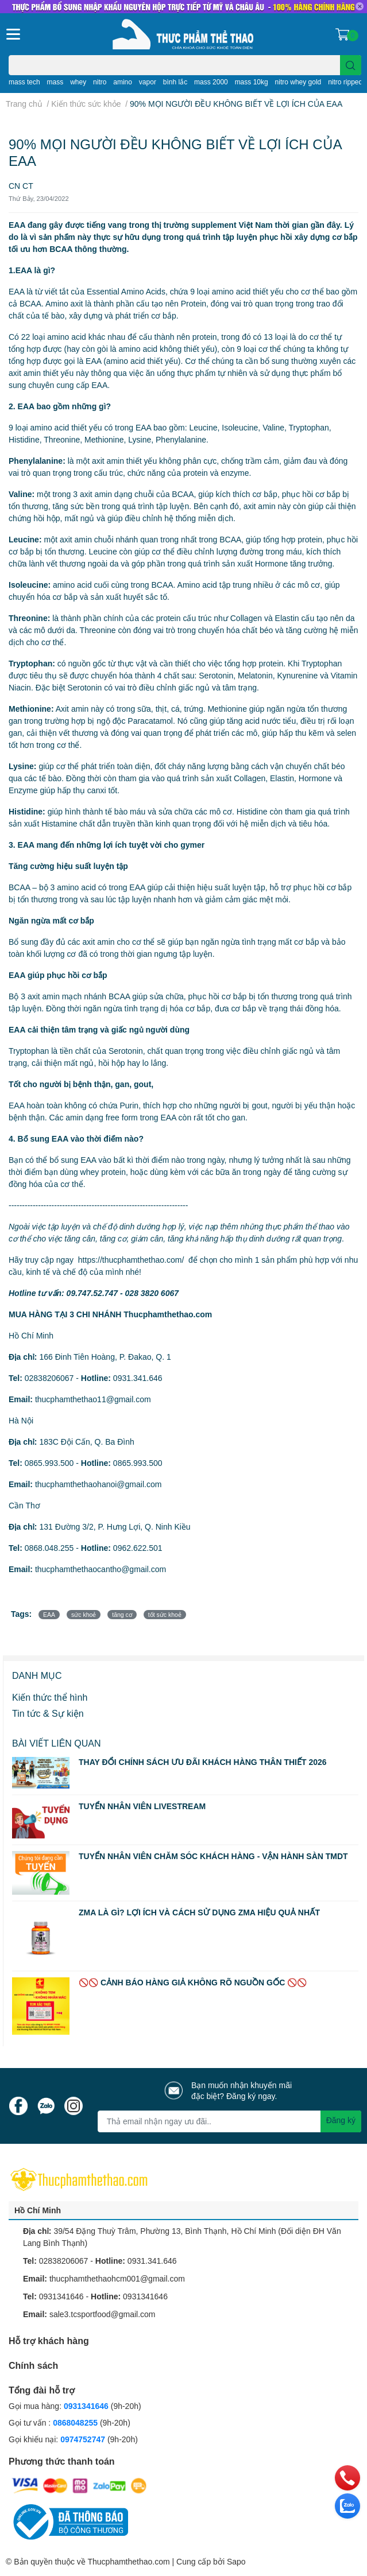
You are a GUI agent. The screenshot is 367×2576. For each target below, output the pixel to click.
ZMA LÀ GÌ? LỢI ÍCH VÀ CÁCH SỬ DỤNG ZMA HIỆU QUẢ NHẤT (199, 1912)
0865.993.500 (49, 1463)
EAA (49, 1614)
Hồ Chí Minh (37, 2210)
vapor (147, 81)
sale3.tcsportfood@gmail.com (102, 2314)
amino (122, 81)
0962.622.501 (138, 1548)
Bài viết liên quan (56, 1742)
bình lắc (175, 81)
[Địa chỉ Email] (229, 2121)
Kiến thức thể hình (49, 1697)
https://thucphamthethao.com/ (131, 1259)
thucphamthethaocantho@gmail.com (100, 1569)
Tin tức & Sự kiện (48, 1713)
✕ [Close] (359, 6)
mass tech (24, 81)
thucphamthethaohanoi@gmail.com (98, 1484)
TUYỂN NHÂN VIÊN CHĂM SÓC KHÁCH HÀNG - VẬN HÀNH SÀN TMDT (213, 1856)
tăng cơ (122, 1614)
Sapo (236, 2561)
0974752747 (83, 2439)
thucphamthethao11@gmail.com (93, 1399)
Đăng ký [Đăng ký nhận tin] (341, 2120)
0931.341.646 (138, 1378)
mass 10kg (251, 81)
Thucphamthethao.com (128, 2561)
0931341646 (61, 2296)
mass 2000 (211, 81)
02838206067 (49, 1378)
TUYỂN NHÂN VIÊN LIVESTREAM (142, 1806)
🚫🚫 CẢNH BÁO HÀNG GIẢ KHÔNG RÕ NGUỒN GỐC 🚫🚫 (193, 1982)
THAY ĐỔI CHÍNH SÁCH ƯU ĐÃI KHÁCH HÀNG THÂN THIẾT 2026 (203, 1762)
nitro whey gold (298, 81)
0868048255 (75, 2422)
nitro (99, 81)
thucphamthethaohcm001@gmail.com (117, 2278)
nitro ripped (345, 81)
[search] (350, 65)
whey (78, 81)
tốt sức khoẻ (164, 1614)
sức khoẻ (83, 1614)
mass (55, 81)
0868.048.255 (49, 1548)
